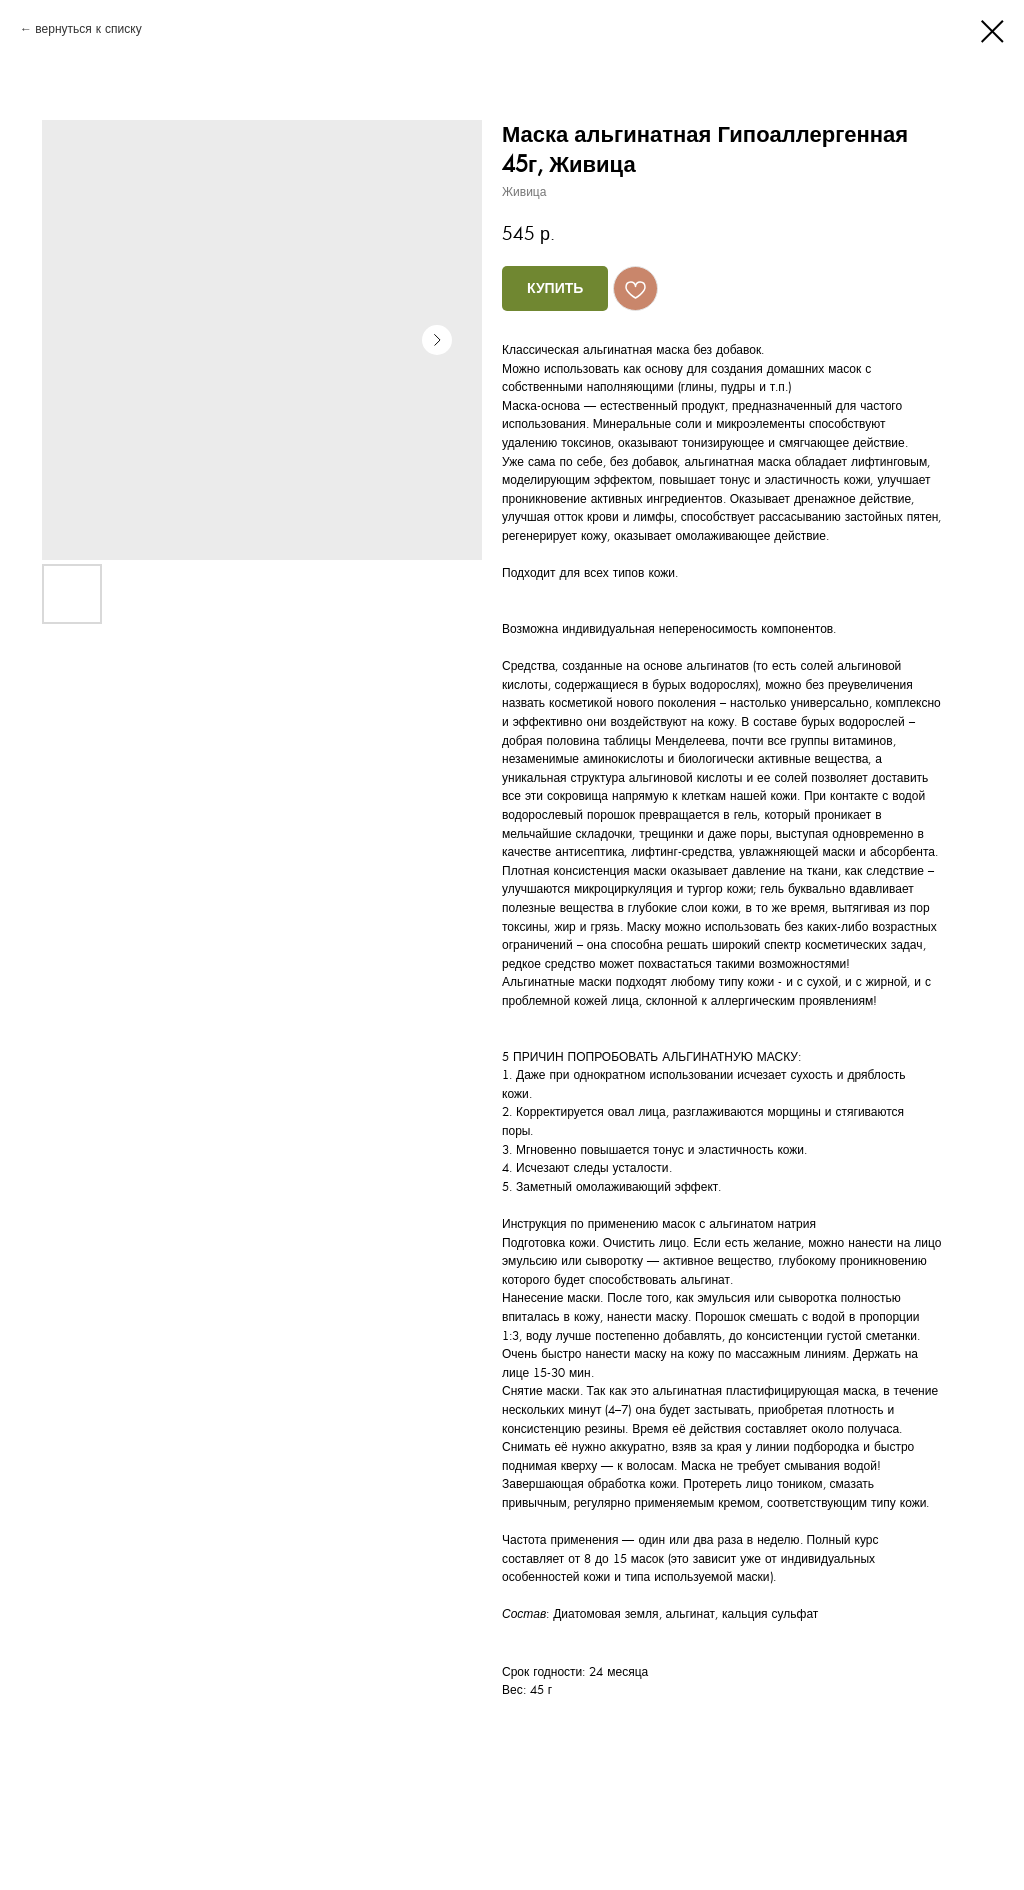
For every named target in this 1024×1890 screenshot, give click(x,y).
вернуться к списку (88, 29)
